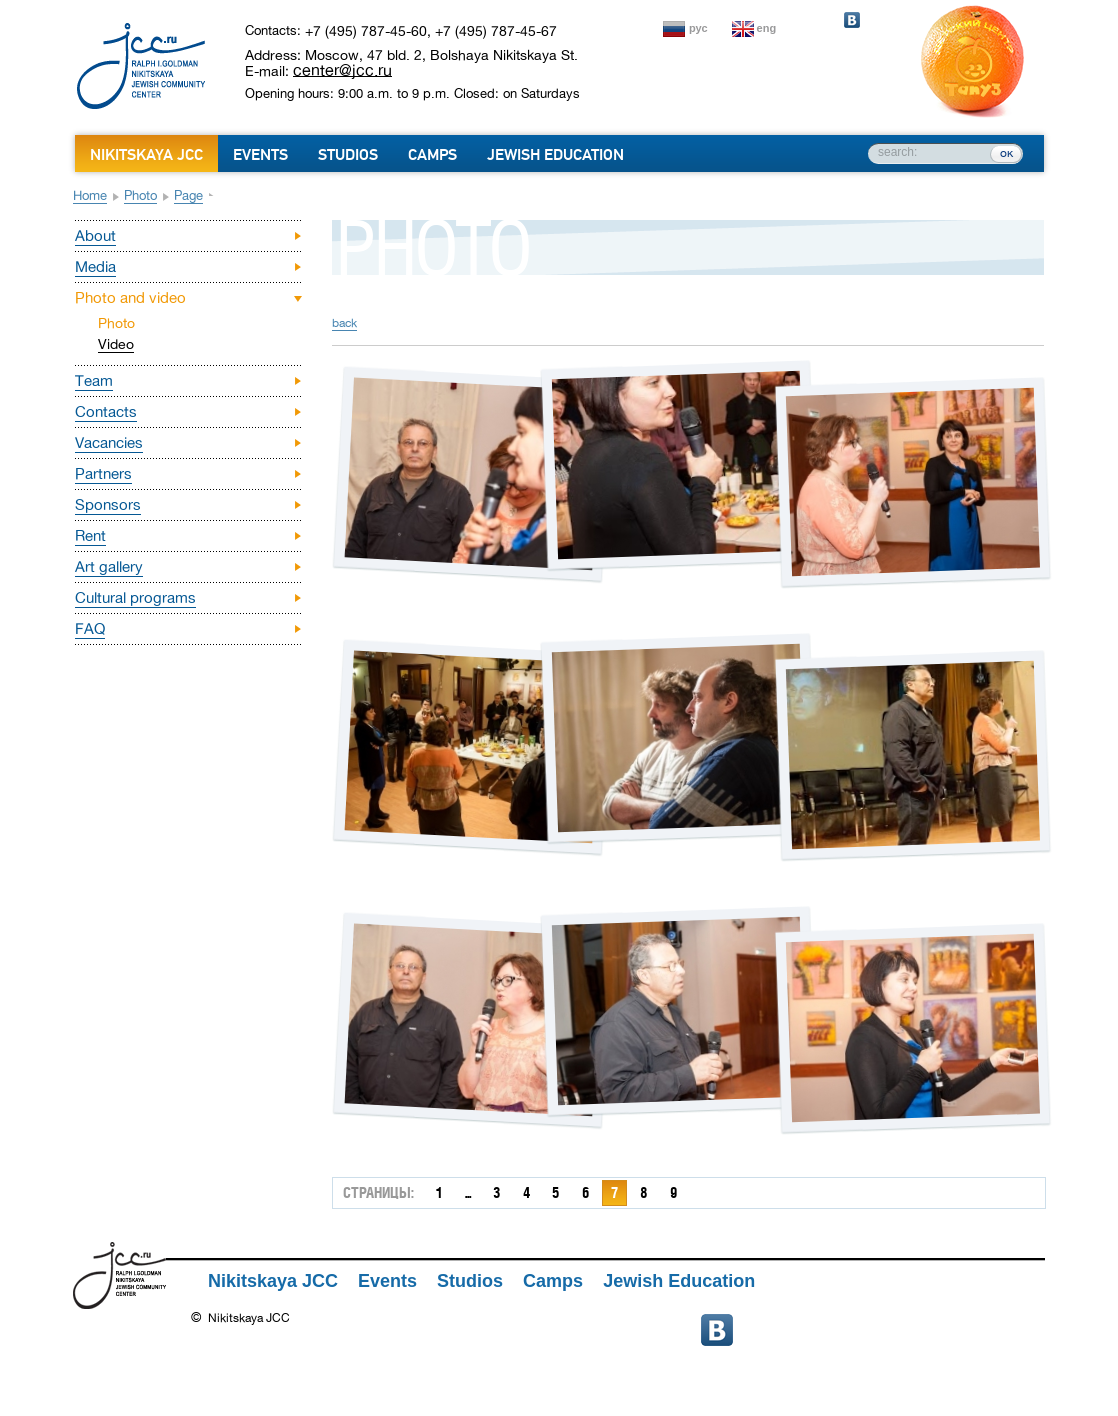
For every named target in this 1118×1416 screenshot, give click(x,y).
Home (90, 195)
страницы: (378, 1192)
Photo (140, 195)
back (344, 323)
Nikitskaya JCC (146, 155)
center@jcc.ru (342, 70)
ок (1006, 153)
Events (260, 155)
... (468, 1192)
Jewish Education (555, 155)
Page (188, 195)
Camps (432, 155)
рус (698, 28)
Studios (348, 155)
